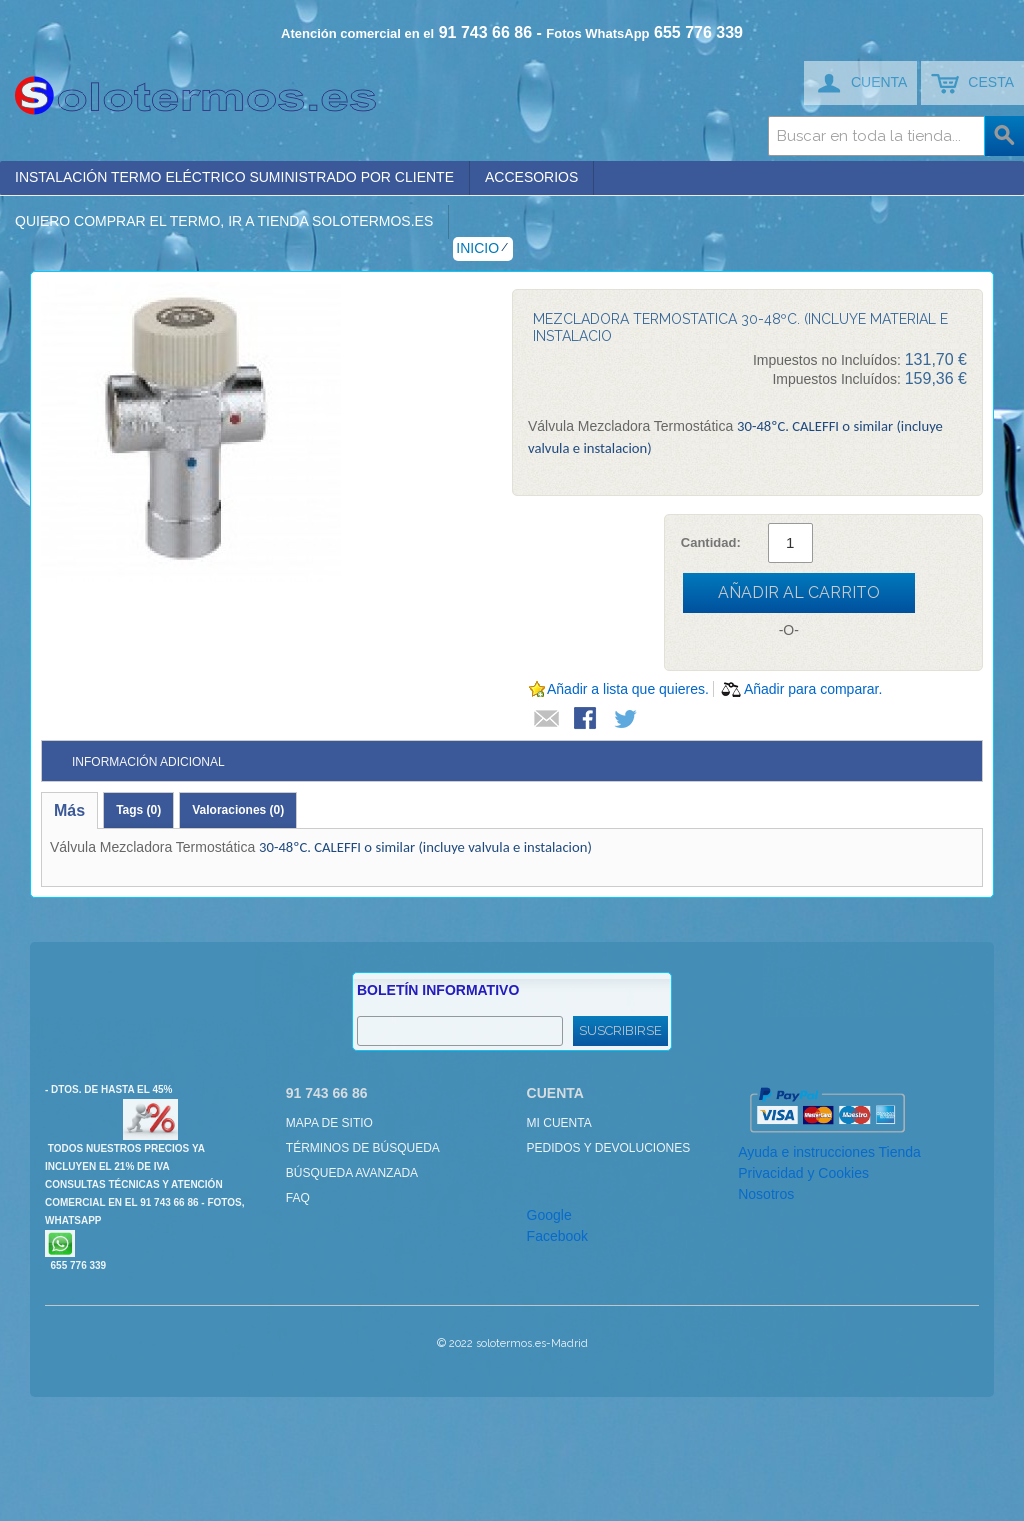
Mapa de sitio (329, 1123)
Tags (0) (138, 810)
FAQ (298, 1198)
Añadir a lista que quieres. (628, 689)
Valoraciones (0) (238, 810)
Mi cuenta (559, 1123)
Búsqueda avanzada (352, 1173)
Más (69, 810)
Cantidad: (711, 542)
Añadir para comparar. (813, 689)
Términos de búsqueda (363, 1148)
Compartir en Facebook (587, 720)
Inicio (477, 248)
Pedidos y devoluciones (609, 1148)
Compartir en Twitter (627, 720)
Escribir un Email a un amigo (547, 720)
